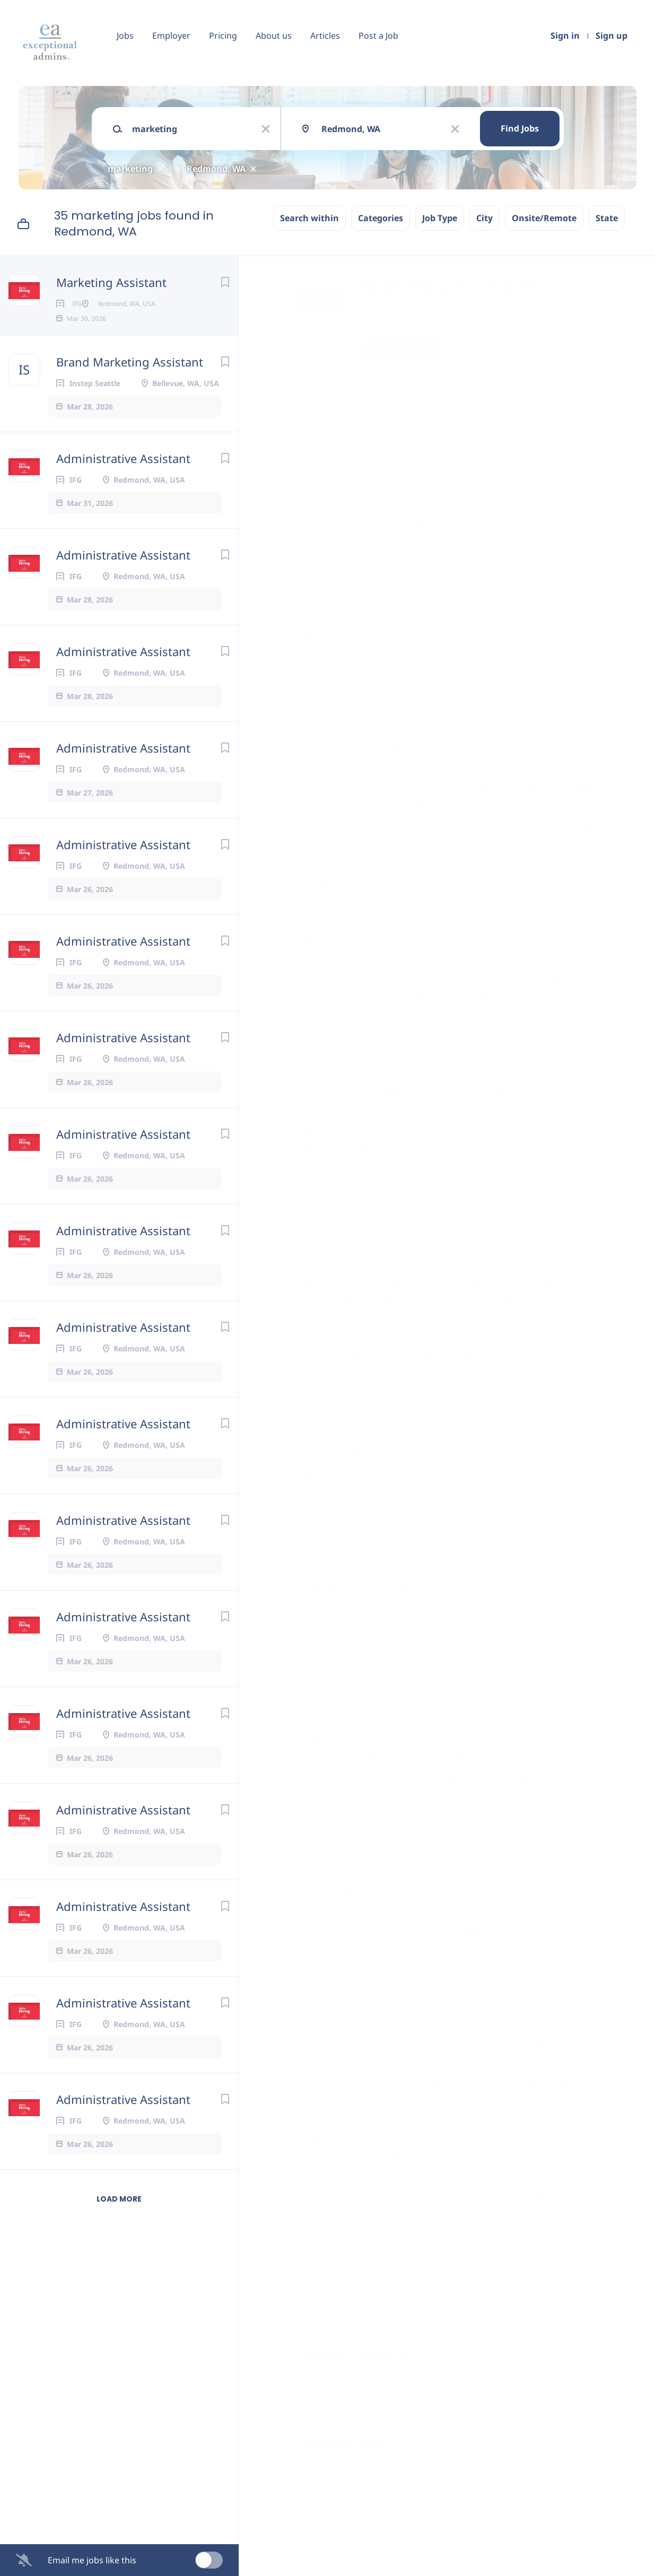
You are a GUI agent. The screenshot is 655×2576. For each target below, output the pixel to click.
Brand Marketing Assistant (129, 379)
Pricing (223, 35)
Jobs (125, 35)
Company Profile (335, 2530)
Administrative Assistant (123, 475)
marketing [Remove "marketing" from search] (130, 168)
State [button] (607, 218)
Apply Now (400, 349)
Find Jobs (520, 128)
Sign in (565, 35)
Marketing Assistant (111, 282)
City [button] (484, 218)
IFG (370, 314)
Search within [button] (309, 218)
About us (274, 35)
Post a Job (378, 35)
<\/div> (314, 2250)
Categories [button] (380, 218)
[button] (632, 351)
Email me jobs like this (92, 2560)
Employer (171, 35)
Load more (119, 2216)
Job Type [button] (439, 218)
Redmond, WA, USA (338, 399)
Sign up (611, 35)
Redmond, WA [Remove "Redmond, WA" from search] (216, 168)
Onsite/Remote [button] (544, 218)
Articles (325, 35)
